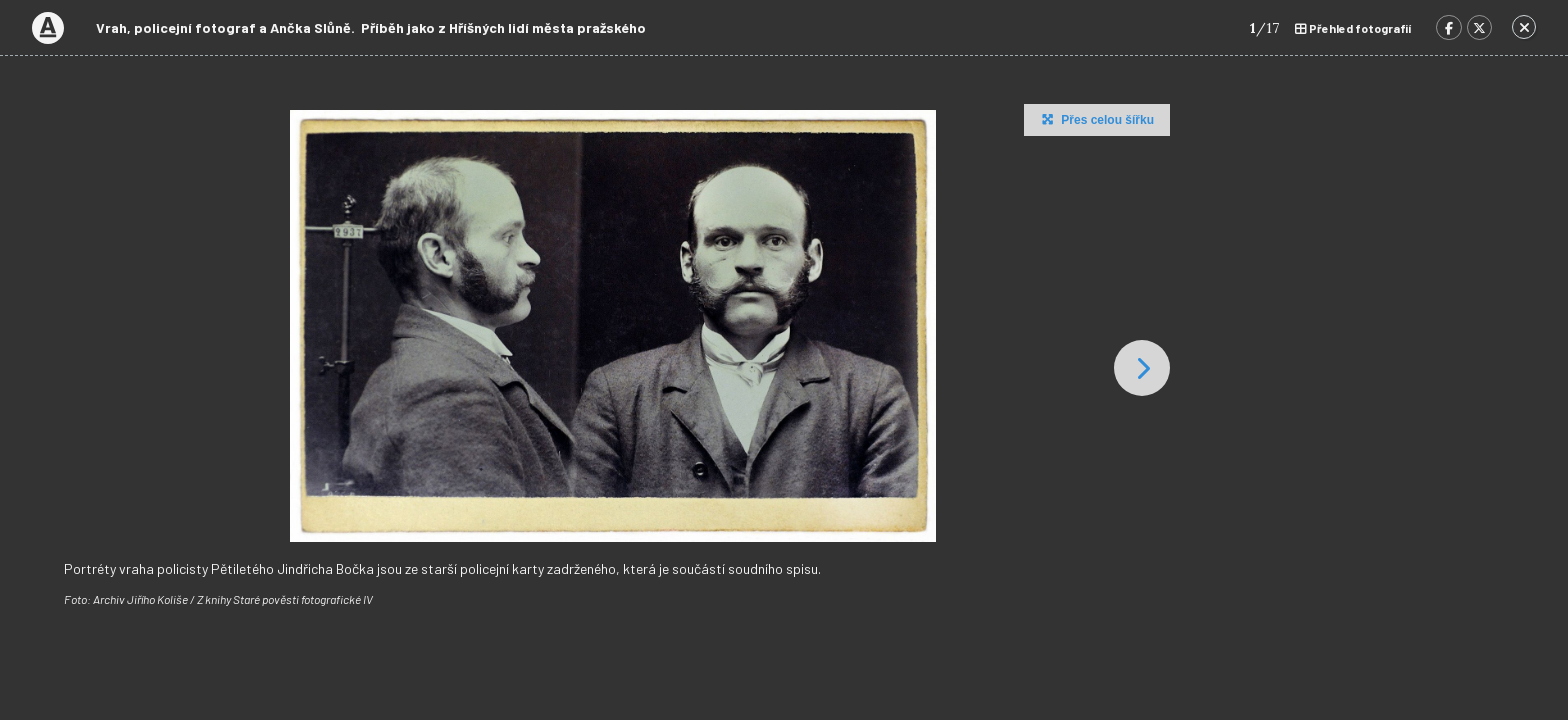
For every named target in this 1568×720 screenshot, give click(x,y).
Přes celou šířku (1095, 119)
